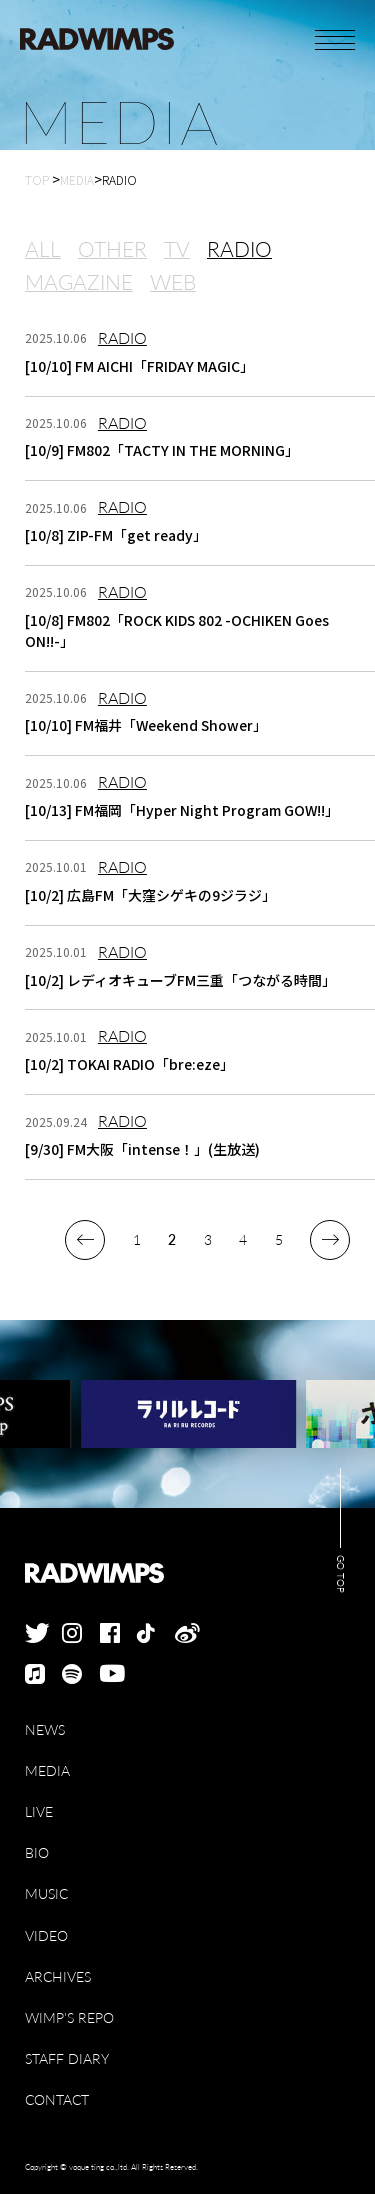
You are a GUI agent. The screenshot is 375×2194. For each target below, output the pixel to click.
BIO (37, 1852)
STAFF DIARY (67, 2058)
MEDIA (47, 1770)
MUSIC (46, 1893)
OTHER (112, 250)
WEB (173, 283)
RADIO (239, 250)
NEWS (45, 1729)
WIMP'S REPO (69, 2017)
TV (177, 250)
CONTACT (57, 2099)
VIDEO (46, 1935)
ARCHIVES (58, 1976)
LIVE (39, 1811)
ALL (43, 250)
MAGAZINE (79, 283)
